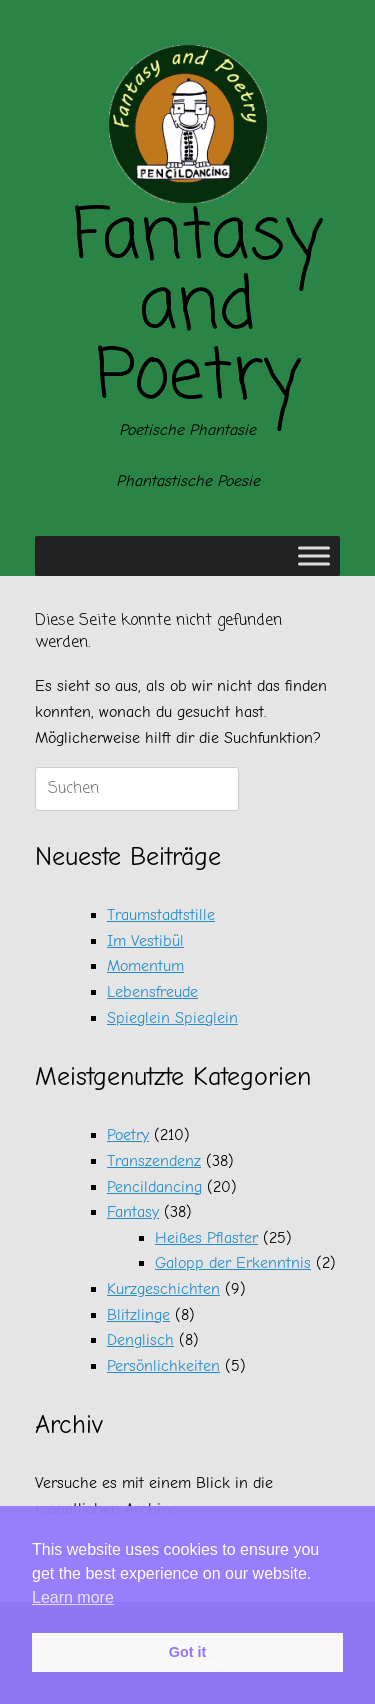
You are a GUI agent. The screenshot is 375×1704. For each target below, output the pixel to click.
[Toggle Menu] (314, 556)
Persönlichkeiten (163, 1366)
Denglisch (140, 1340)
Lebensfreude (152, 992)
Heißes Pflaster (206, 1238)
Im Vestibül (145, 941)
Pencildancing (154, 1187)
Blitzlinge (138, 1315)
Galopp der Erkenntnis (233, 1263)
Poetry (128, 1135)
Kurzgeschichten (163, 1289)
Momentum (145, 966)
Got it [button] (188, 1652)
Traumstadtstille (161, 915)
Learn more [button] (73, 1597)
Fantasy (133, 1212)
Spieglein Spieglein (172, 1018)
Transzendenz (154, 1161)
